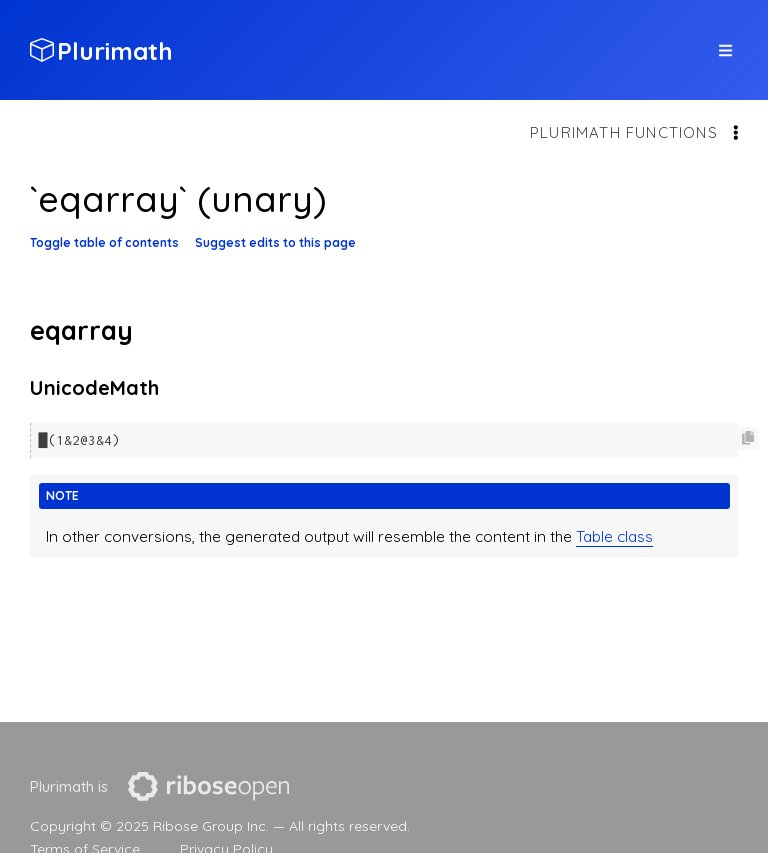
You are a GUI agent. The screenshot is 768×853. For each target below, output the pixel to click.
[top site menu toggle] (725, 50)
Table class (614, 535)
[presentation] (208, 786)
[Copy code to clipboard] (748, 438)
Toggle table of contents (104, 242)
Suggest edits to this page (275, 242)
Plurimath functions (624, 132)
